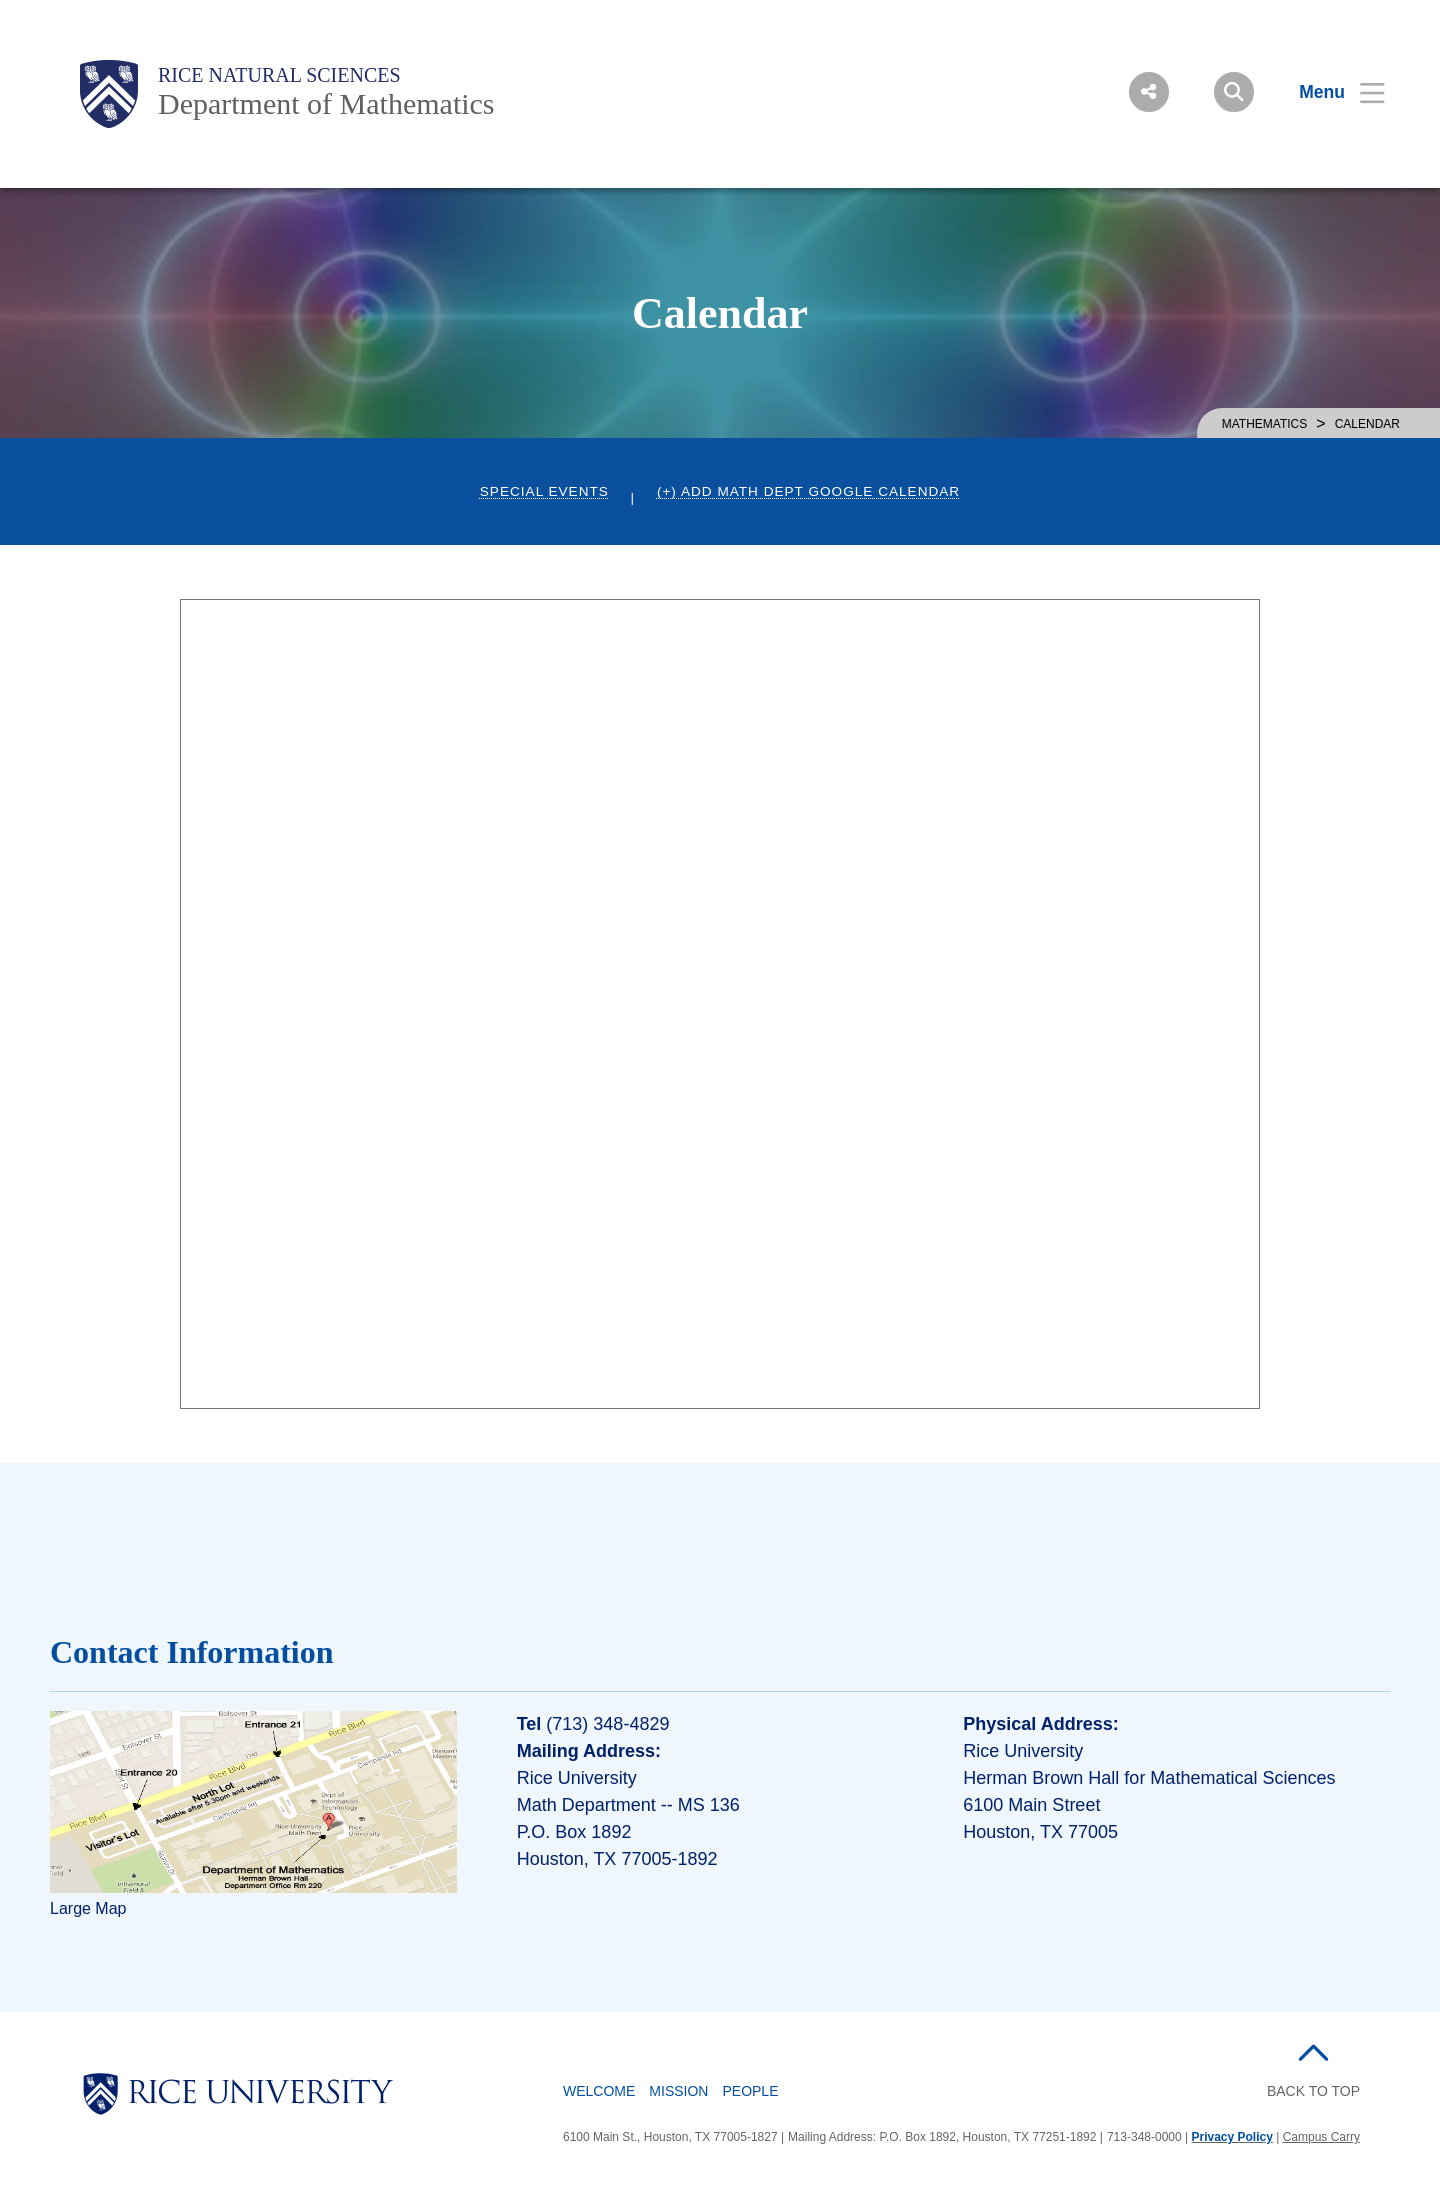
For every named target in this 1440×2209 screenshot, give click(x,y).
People (750, 2091)
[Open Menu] (1329, 92)
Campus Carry (1321, 2137)
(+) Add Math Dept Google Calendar (808, 491)
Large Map (88, 1908)
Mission (678, 2091)
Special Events (544, 491)
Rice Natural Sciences (279, 75)
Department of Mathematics (326, 103)
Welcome (599, 2091)
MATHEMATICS (1265, 424)
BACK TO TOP (1313, 2091)
